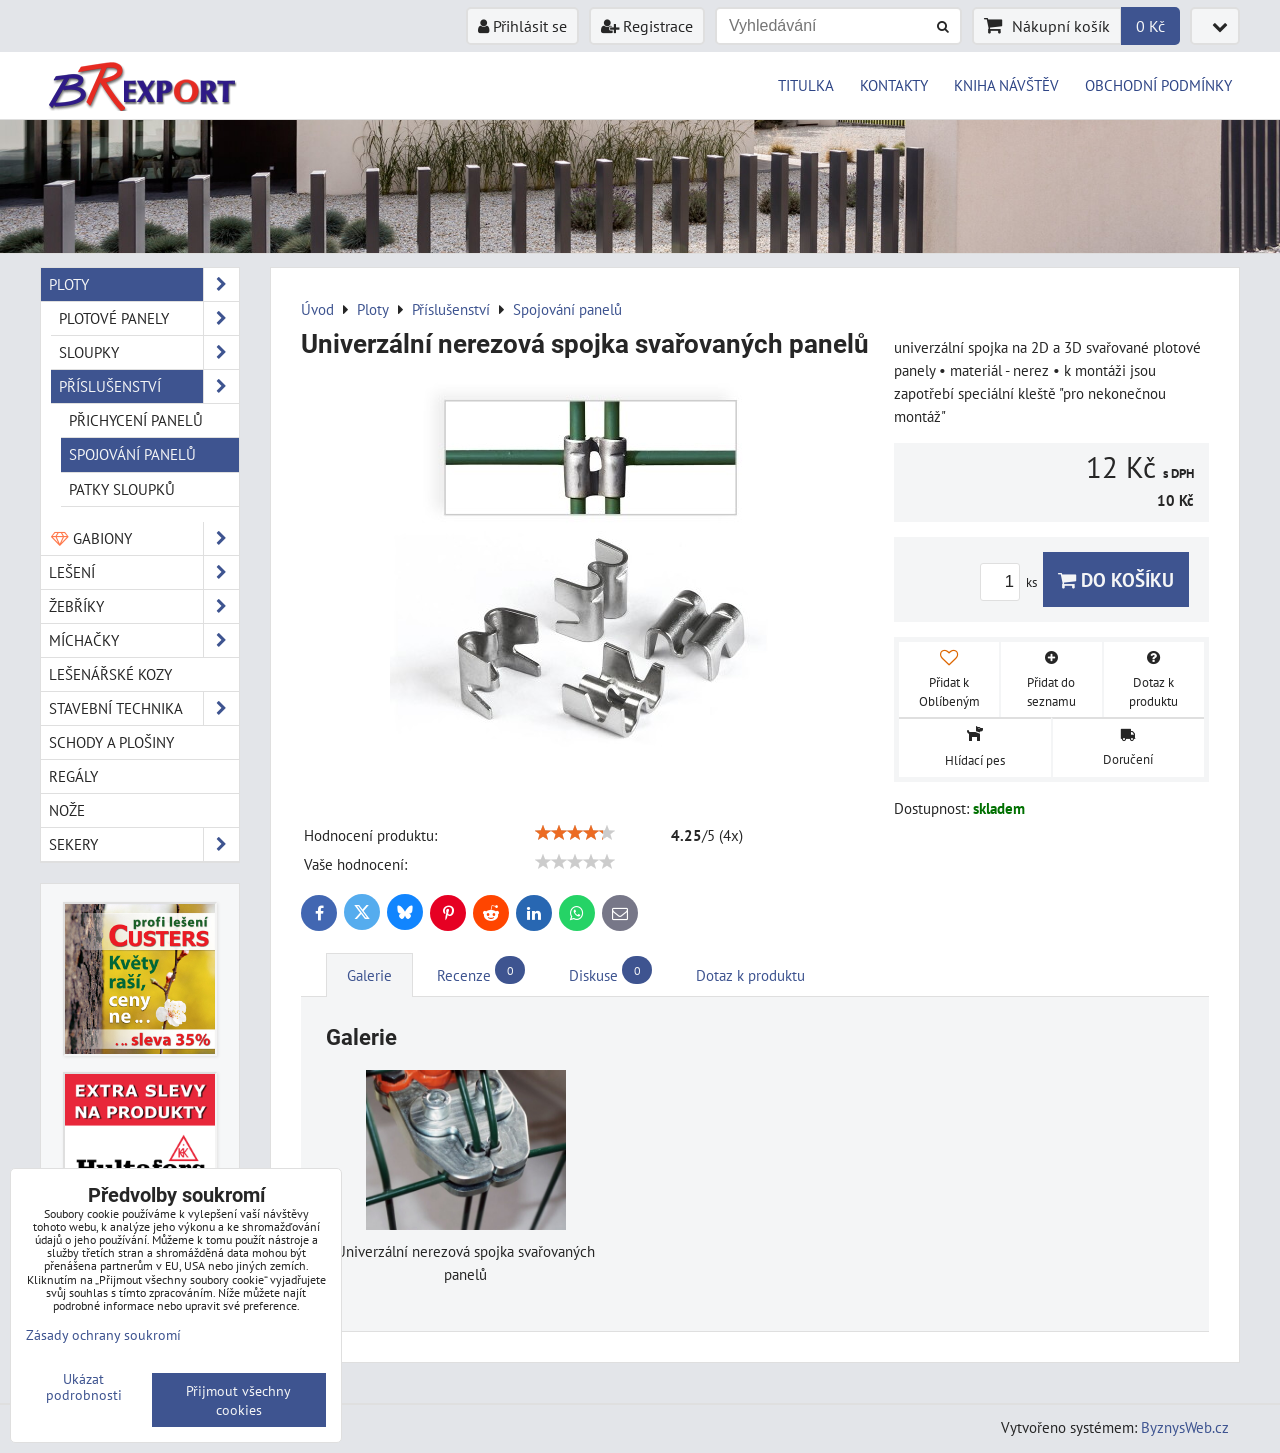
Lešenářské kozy (110, 674)
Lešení (144, 572)
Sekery (144, 844)
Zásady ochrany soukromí (103, 1334)
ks (1011, 582)
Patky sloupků (122, 489)
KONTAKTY (894, 85)
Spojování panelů (132, 454)
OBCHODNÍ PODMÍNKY (1158, 85)
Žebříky (144, 606)
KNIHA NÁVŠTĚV (1006, 85)
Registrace (647, 26)
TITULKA (806, 85)
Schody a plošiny (111, 742)
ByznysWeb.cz (1185, 1427)
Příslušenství (149, 386)
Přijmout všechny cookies (238, 1400)
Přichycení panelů (136, 420)
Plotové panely (149, 318)
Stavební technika (144, 708)
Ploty (144, 284)
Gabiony (144, 538)
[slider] (575, 833)
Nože (67, 810)
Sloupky (149, 352)
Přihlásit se (522, 26)
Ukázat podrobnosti (84, 1387)
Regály (73, 776)
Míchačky (144, 640)
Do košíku (1116, 579)
